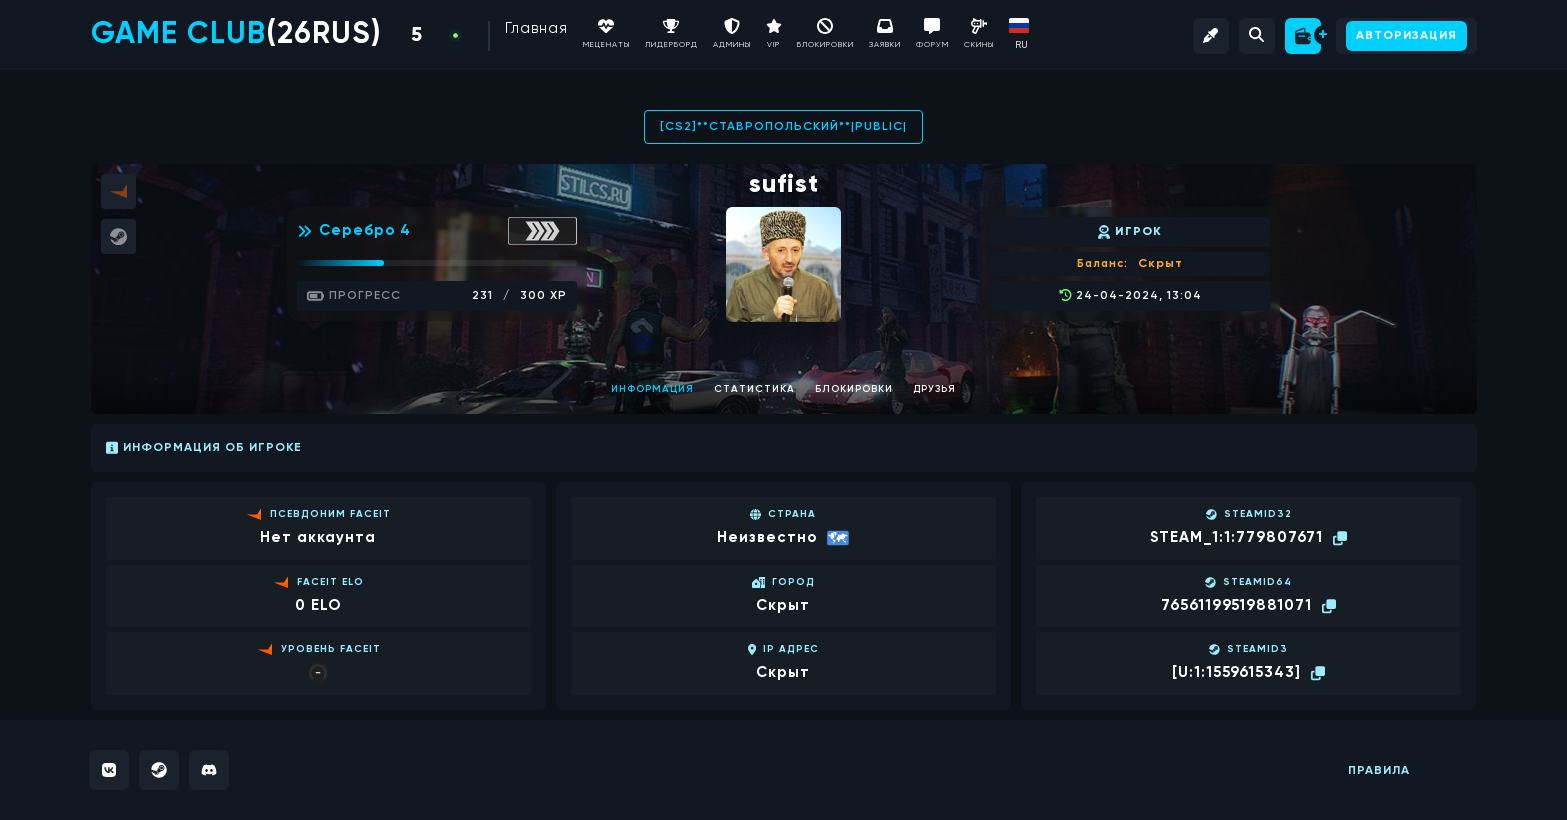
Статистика (754, 389)
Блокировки (854, 389)
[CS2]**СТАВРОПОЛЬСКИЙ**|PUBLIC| (783, 127)
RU (1021, 45)
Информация (652, 389)
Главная (536, 28)
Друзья (934, 389)
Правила (1379, 771)
